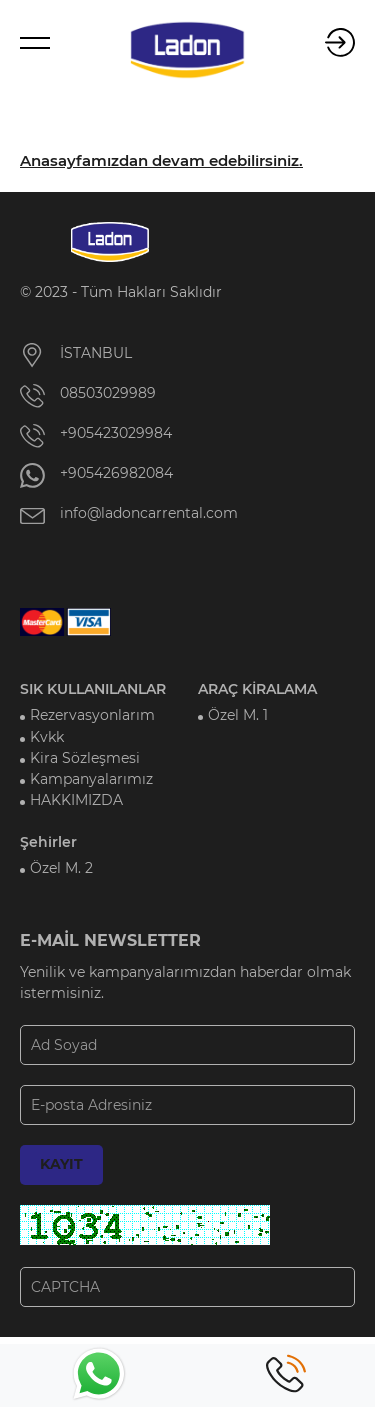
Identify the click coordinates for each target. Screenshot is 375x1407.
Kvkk (47, 737)
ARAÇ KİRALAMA (257, 689)
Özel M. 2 (61, 868)
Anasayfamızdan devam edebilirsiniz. (161, 161)
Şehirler (48, 842)
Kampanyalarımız (91, 779)
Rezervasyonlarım (92, 715)
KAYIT (61, 1164)
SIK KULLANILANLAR (93, 689)
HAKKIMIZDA (76, 800)
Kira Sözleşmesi (85, 758)
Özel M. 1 (238, 715)
